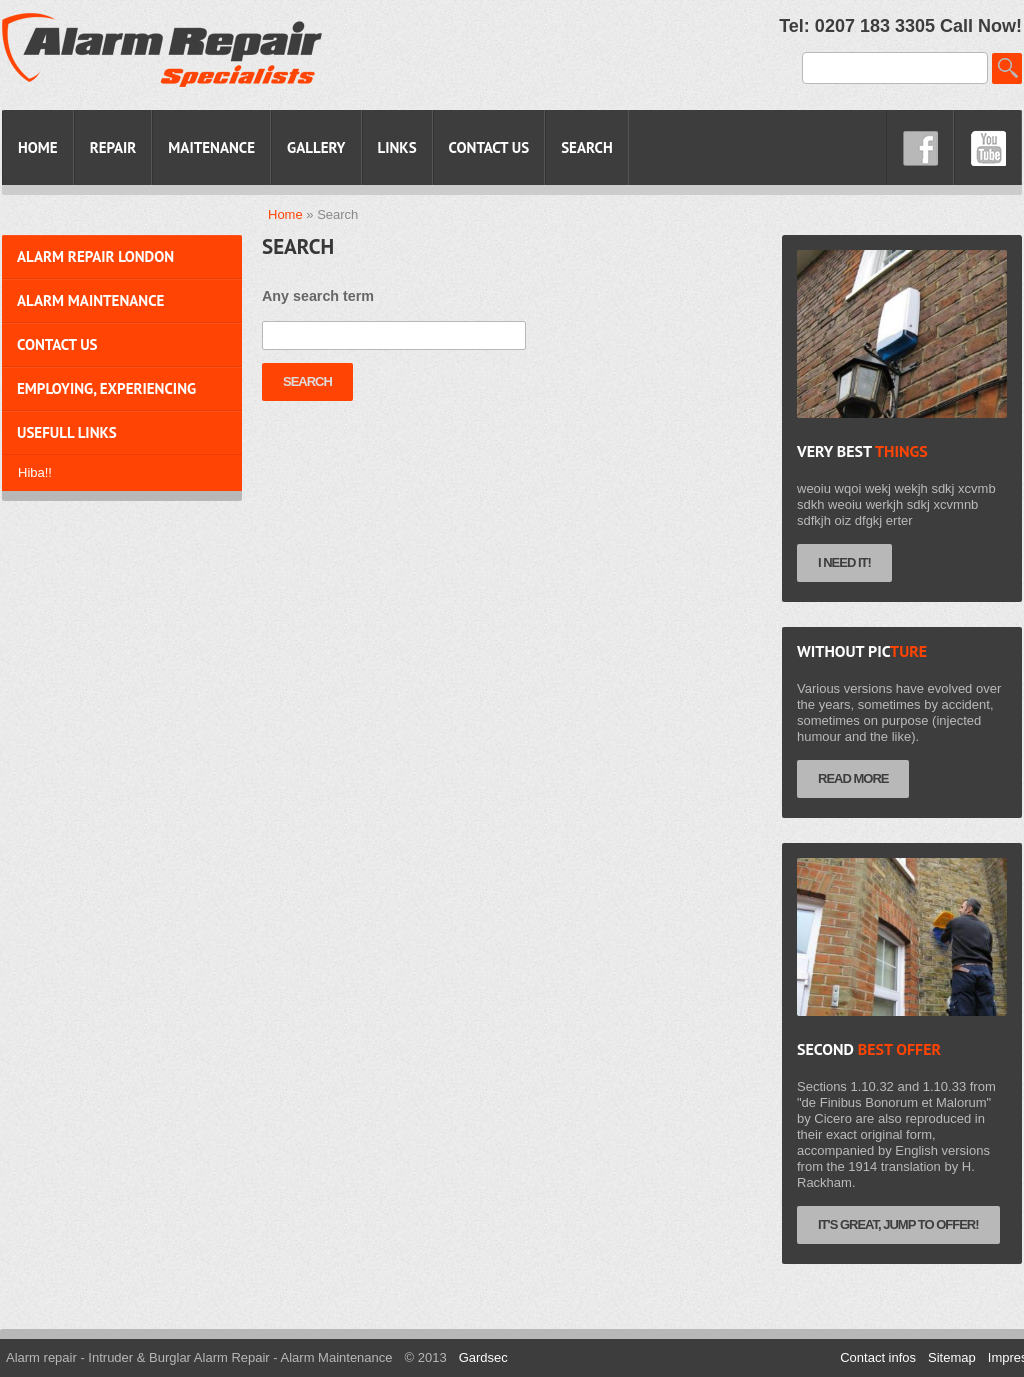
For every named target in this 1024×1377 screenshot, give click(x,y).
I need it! (844, 562)
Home (285, 214)
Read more (853, 778)
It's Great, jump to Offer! (898, 1224)
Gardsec (483, 1357)
